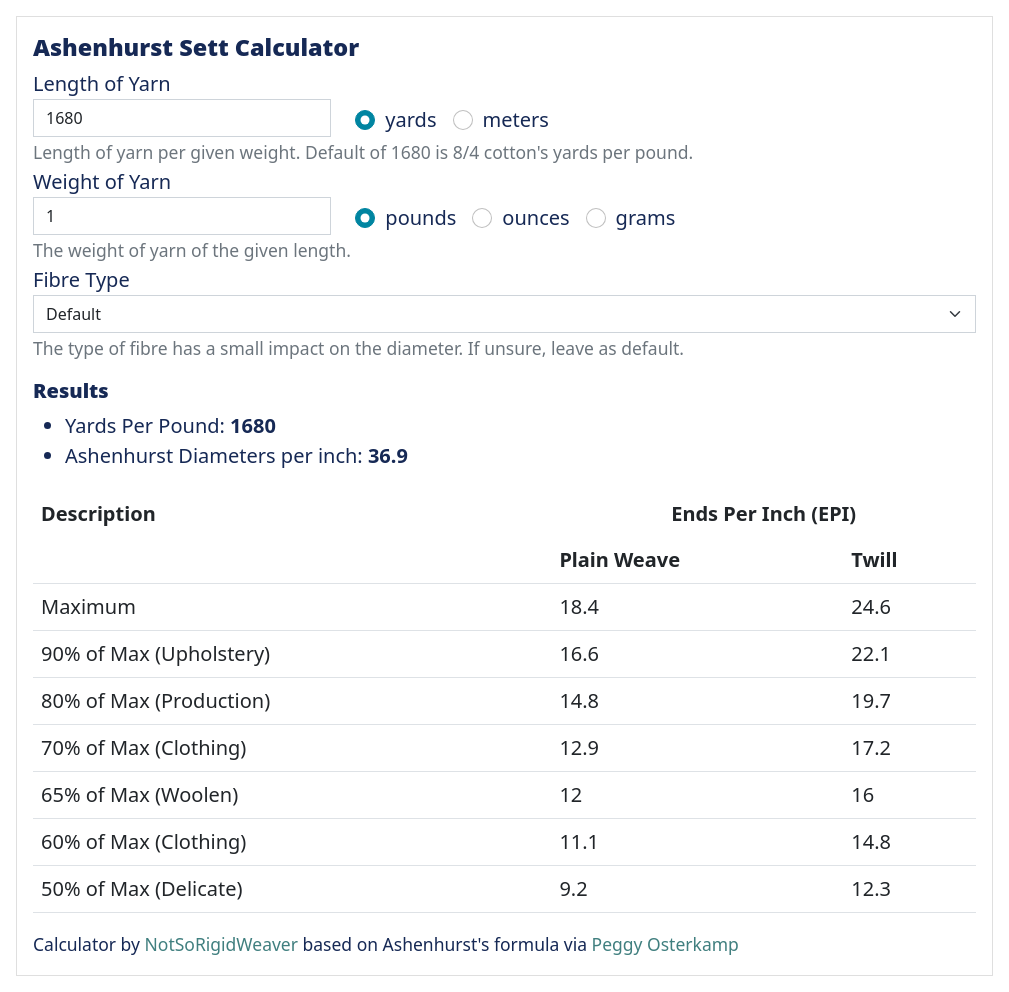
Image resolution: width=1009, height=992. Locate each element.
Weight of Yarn (102, 181)
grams (646, 217)
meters (516, 119)
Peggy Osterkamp (665, 944)
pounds (420, 217)
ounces (535, 217)
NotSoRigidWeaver (221, 944)
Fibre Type (81, 279)
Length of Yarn (102, 83)
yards (410, 119)
